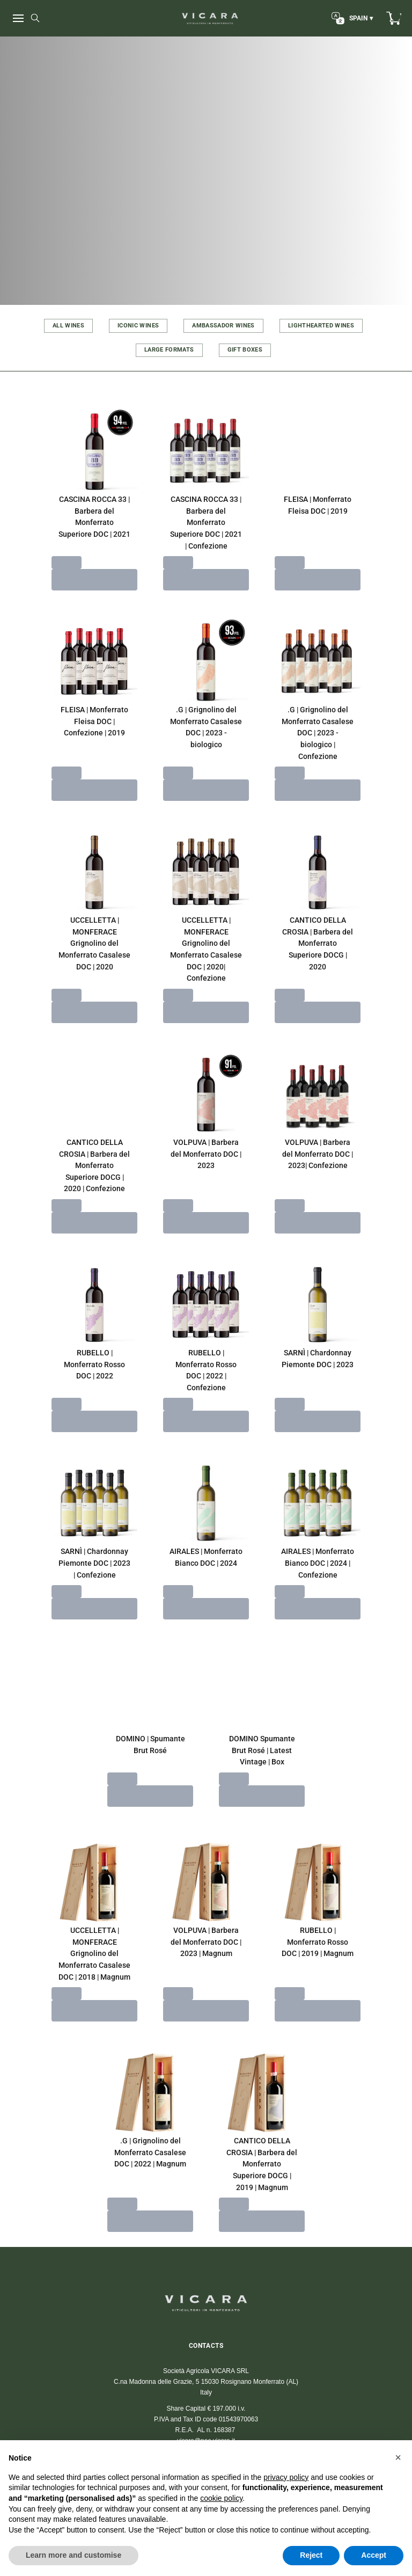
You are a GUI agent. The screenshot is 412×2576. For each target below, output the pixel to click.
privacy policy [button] (285, 2477)
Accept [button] (373, 2555)
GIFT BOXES (245, 349)
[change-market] (351, 18)
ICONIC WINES (138, 325)
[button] (398, 2457)
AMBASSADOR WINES (223, 325)
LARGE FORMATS (169, 349)
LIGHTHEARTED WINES (321, 325)
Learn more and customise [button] (73, 2555)
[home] (210, 18)
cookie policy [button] (221, 2498)
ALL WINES (68, 325)
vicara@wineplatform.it (206, 2399)
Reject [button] (311, 2555)
